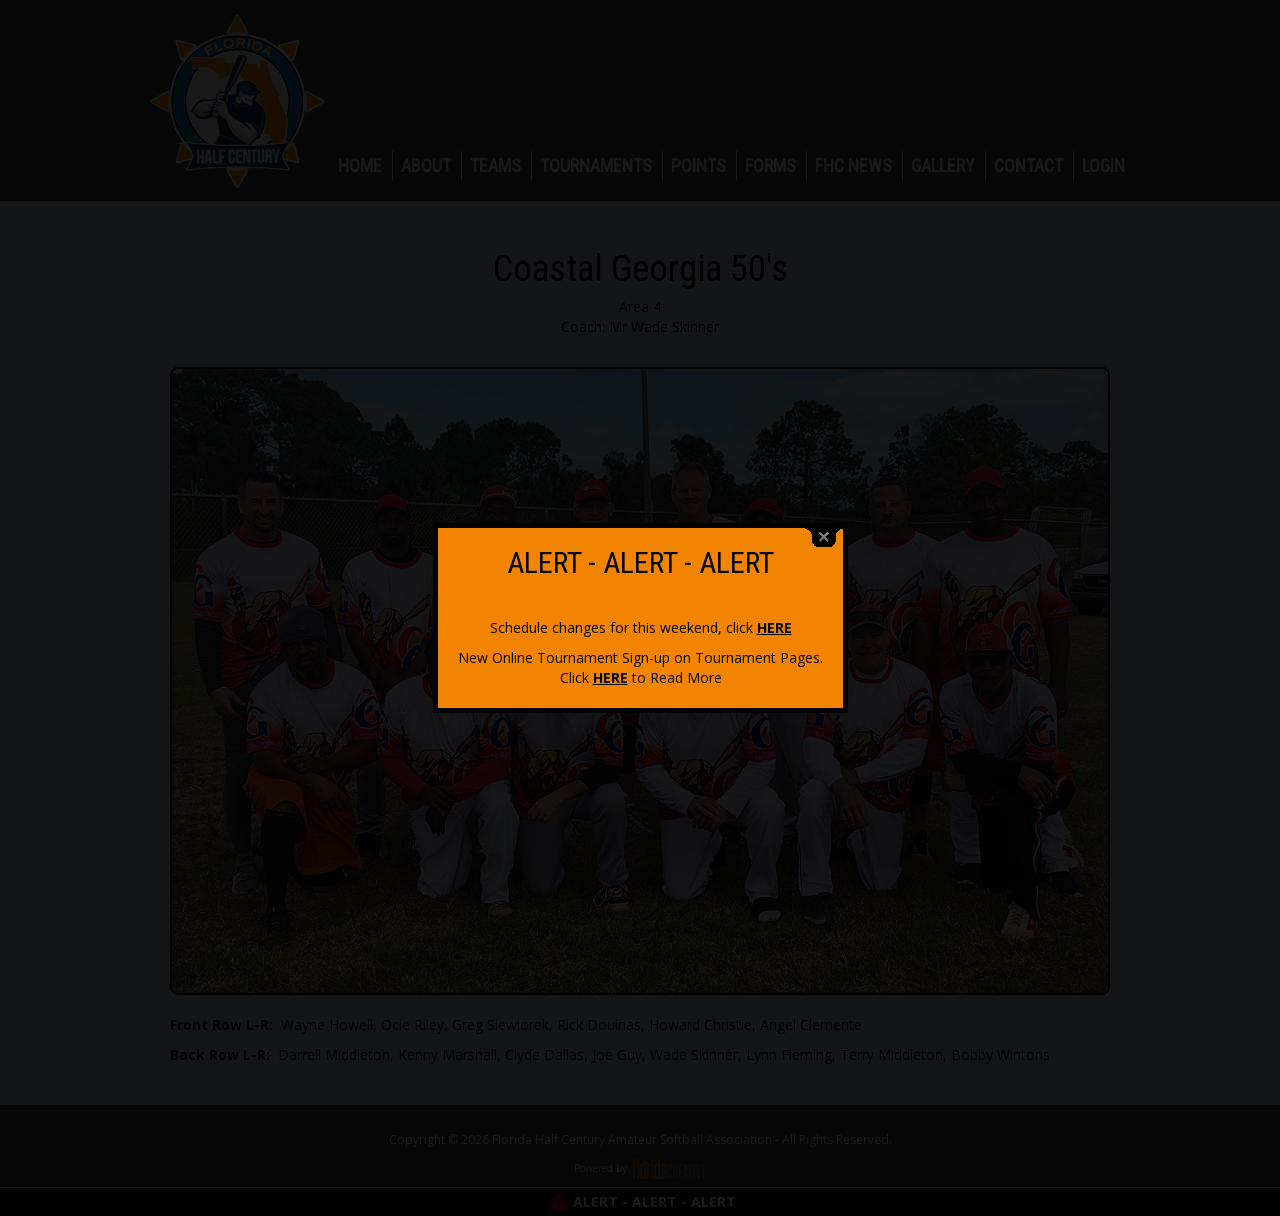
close (824, 526)
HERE (774, 616)
